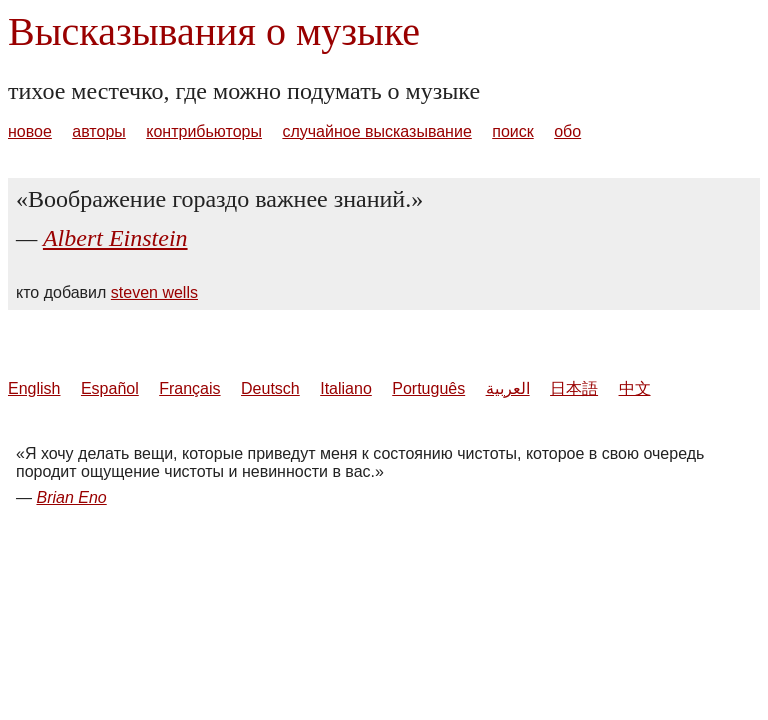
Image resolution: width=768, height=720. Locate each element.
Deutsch (270, 388)
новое (30, 131)
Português (428, 388)
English (34, 388)
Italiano (346, 388)
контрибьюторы (204, 131)
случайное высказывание (376, 131)
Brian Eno (71, 497)
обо (567, 131)
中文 (635, 388)
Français (189, 388)
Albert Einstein (115, 238)
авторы (99, 131)
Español (110, 388)
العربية (508, 388)
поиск (513, 131)
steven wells (154, 292)
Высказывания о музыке (214, 31)
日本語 (574, 388)
